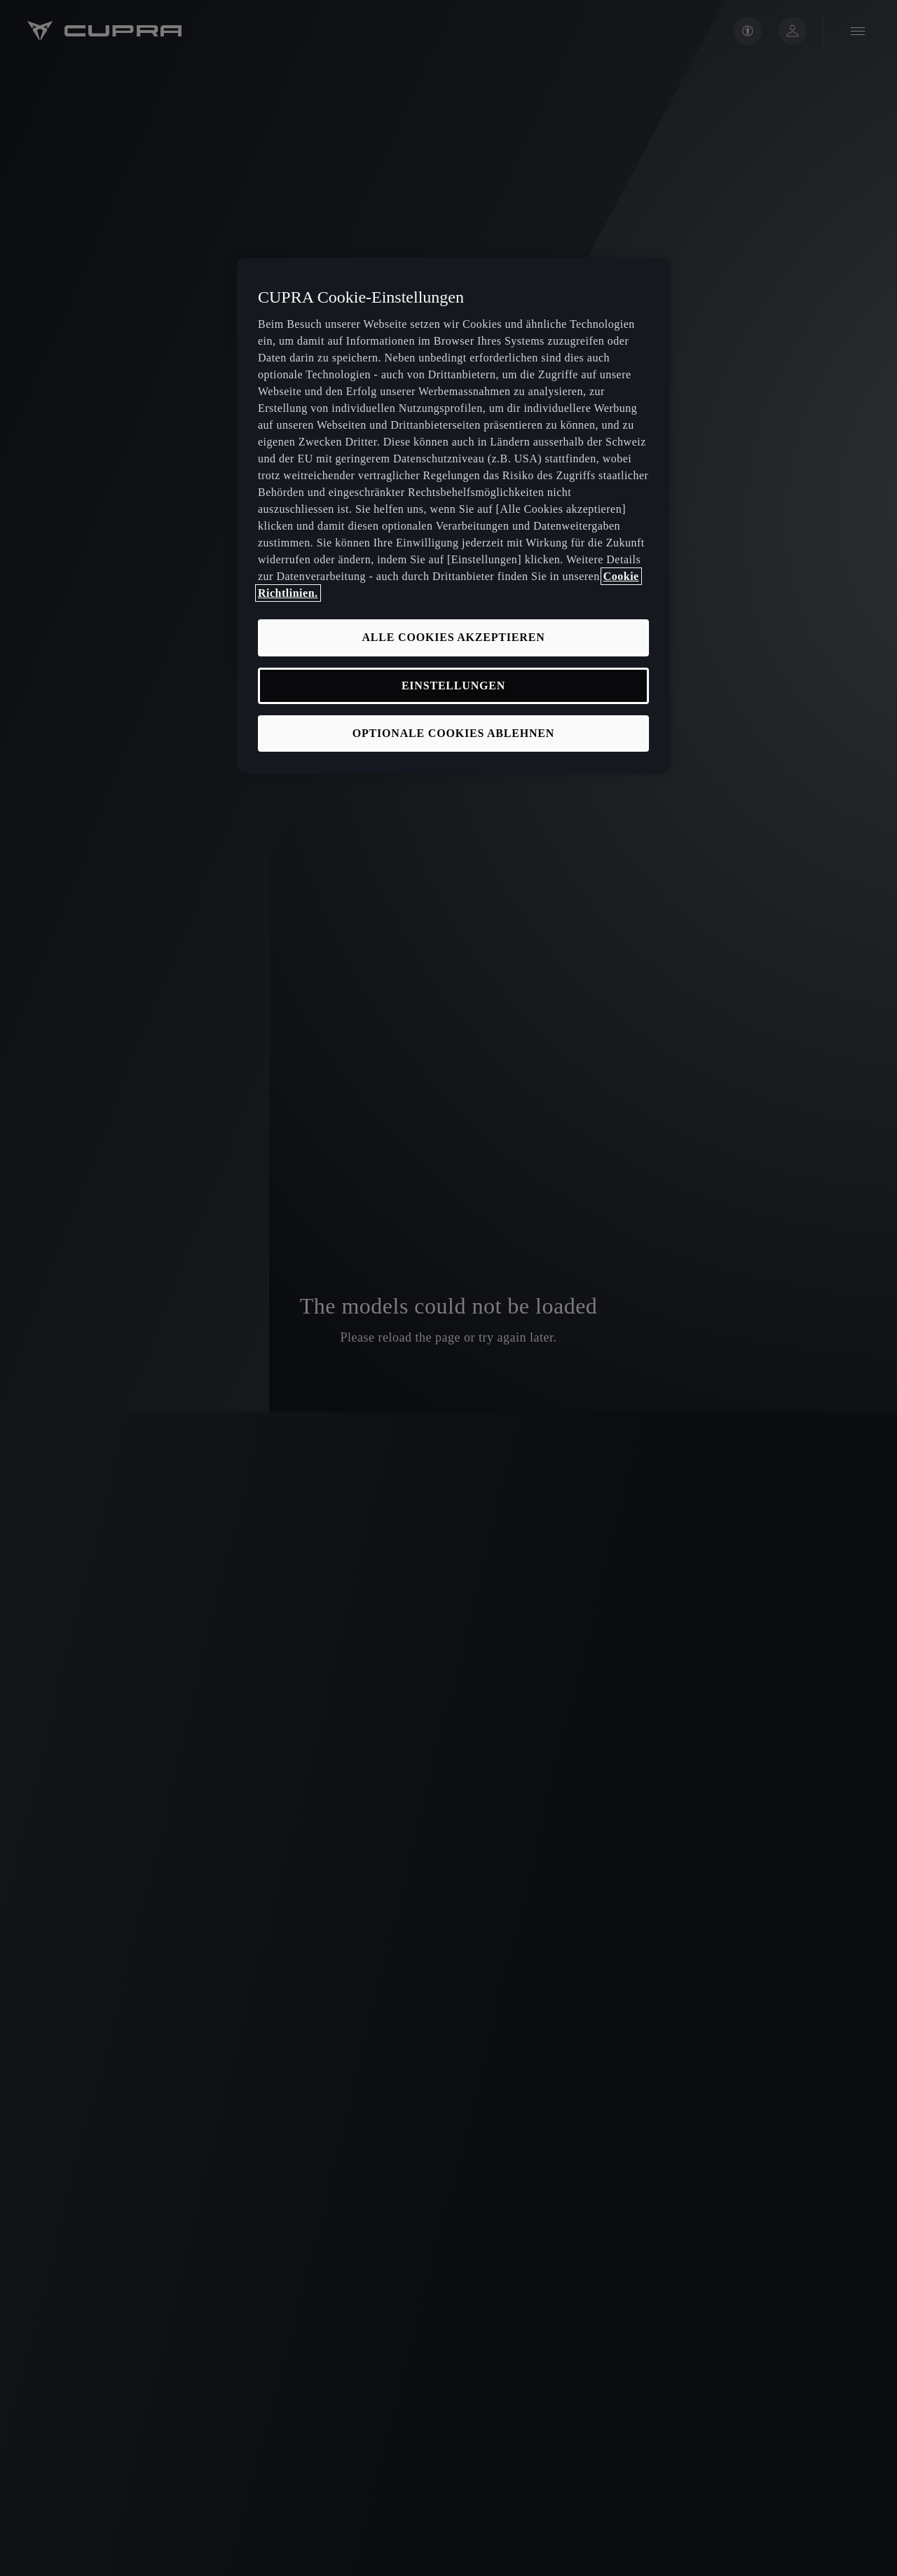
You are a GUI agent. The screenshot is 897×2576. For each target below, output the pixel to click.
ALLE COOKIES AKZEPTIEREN (453, 637)
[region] (453, 516)
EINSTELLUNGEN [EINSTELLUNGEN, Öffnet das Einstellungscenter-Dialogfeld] (453, 685)
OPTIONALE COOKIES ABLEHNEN (453, 733)
